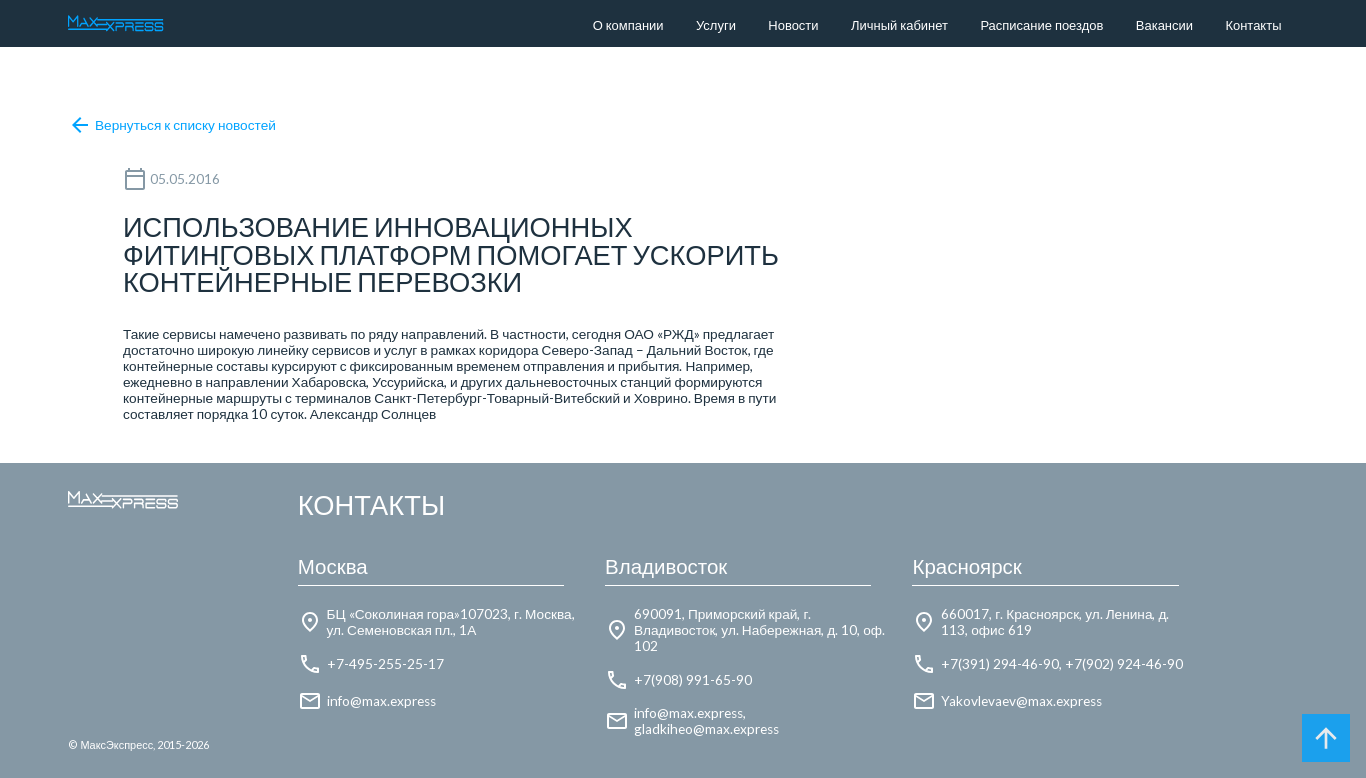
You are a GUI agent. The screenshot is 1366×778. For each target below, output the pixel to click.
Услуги (716, 25)
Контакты (1253, 25)
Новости (793, 25)
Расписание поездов (1041, 25)
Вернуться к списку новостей (172, 125)
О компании (628, 25)
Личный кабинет (899, 25)
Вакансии (1164, 25)
